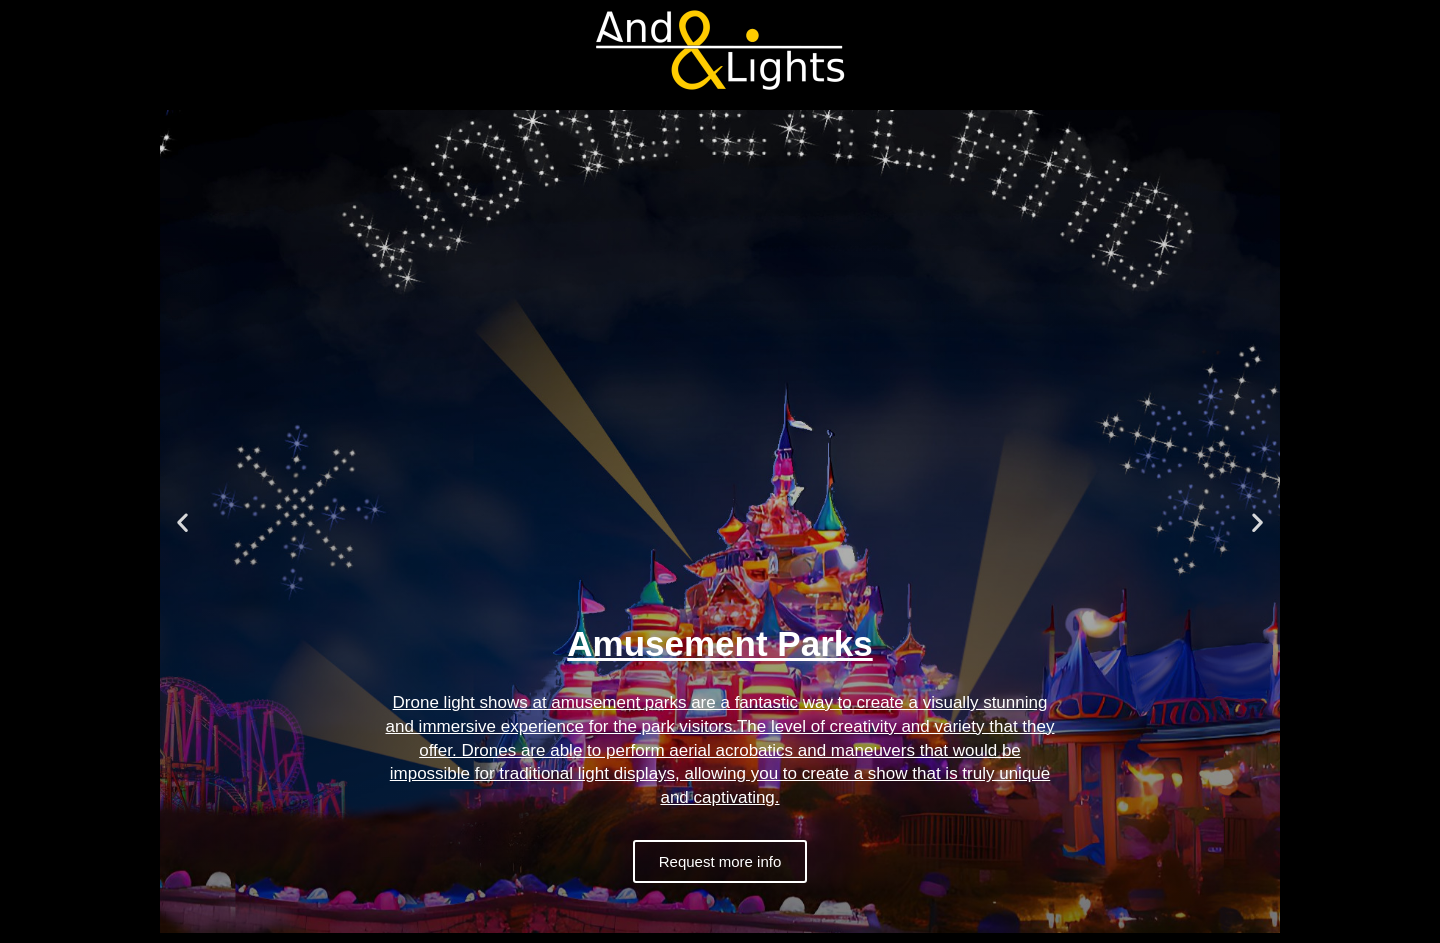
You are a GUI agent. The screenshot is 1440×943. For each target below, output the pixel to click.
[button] (182, 521)
